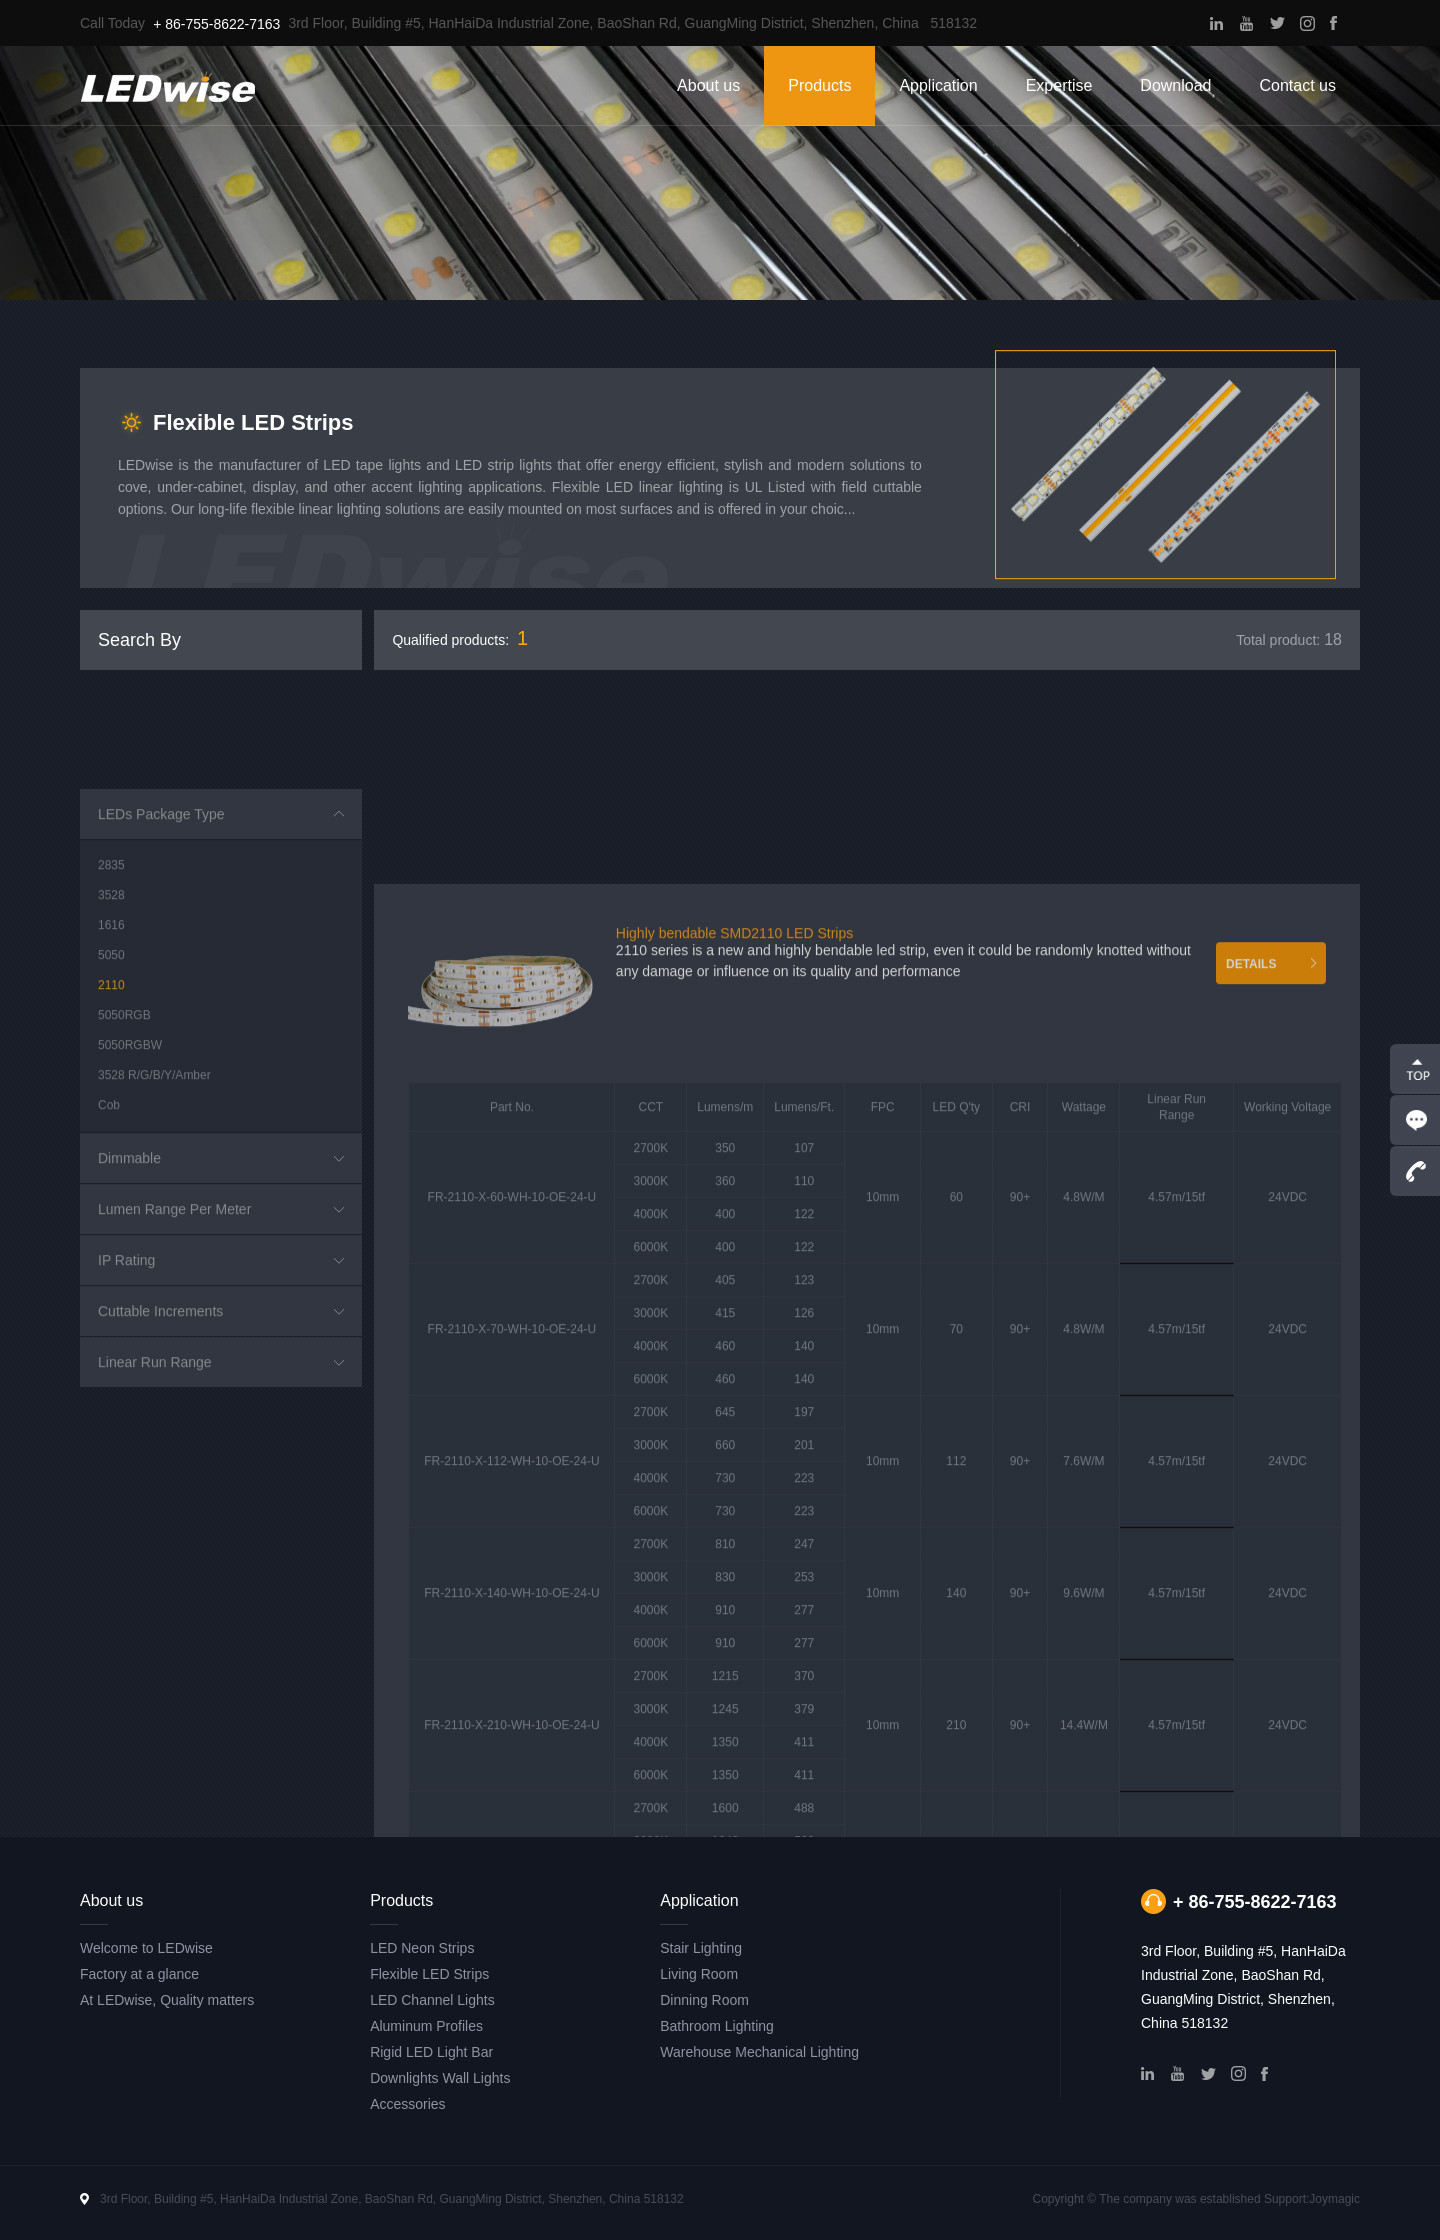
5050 (111, 1169)
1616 (111, 1139)
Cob (109, 1319)
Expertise (1059, 85)
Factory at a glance (139, 1974)
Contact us (1298, 85)
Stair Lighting (701, 1948)
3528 (111, 1109)
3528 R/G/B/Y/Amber (154, 1289)
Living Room (699, 1974)
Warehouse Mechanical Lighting (759, 2052)
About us (708, 85)
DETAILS (1251, 1350)
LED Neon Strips (422, 1948)
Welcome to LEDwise (146, 1948)
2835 (111, 1079)
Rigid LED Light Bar (431, 2052)
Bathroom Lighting (717, 2026)
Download (1175, 85)
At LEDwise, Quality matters (167, 2000)
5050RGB (124, 1229)
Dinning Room (704, 2000)
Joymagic (1334, 2199)
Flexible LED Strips (429, 1974)
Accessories (407, 2104)
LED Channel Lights (432, 2000)
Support (1285, 2199)
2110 (111, 1199)
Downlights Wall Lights (440, 2078)
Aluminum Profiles (426, 2026)
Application (938, 85)
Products (819, 85)
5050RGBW (130, 1259)
